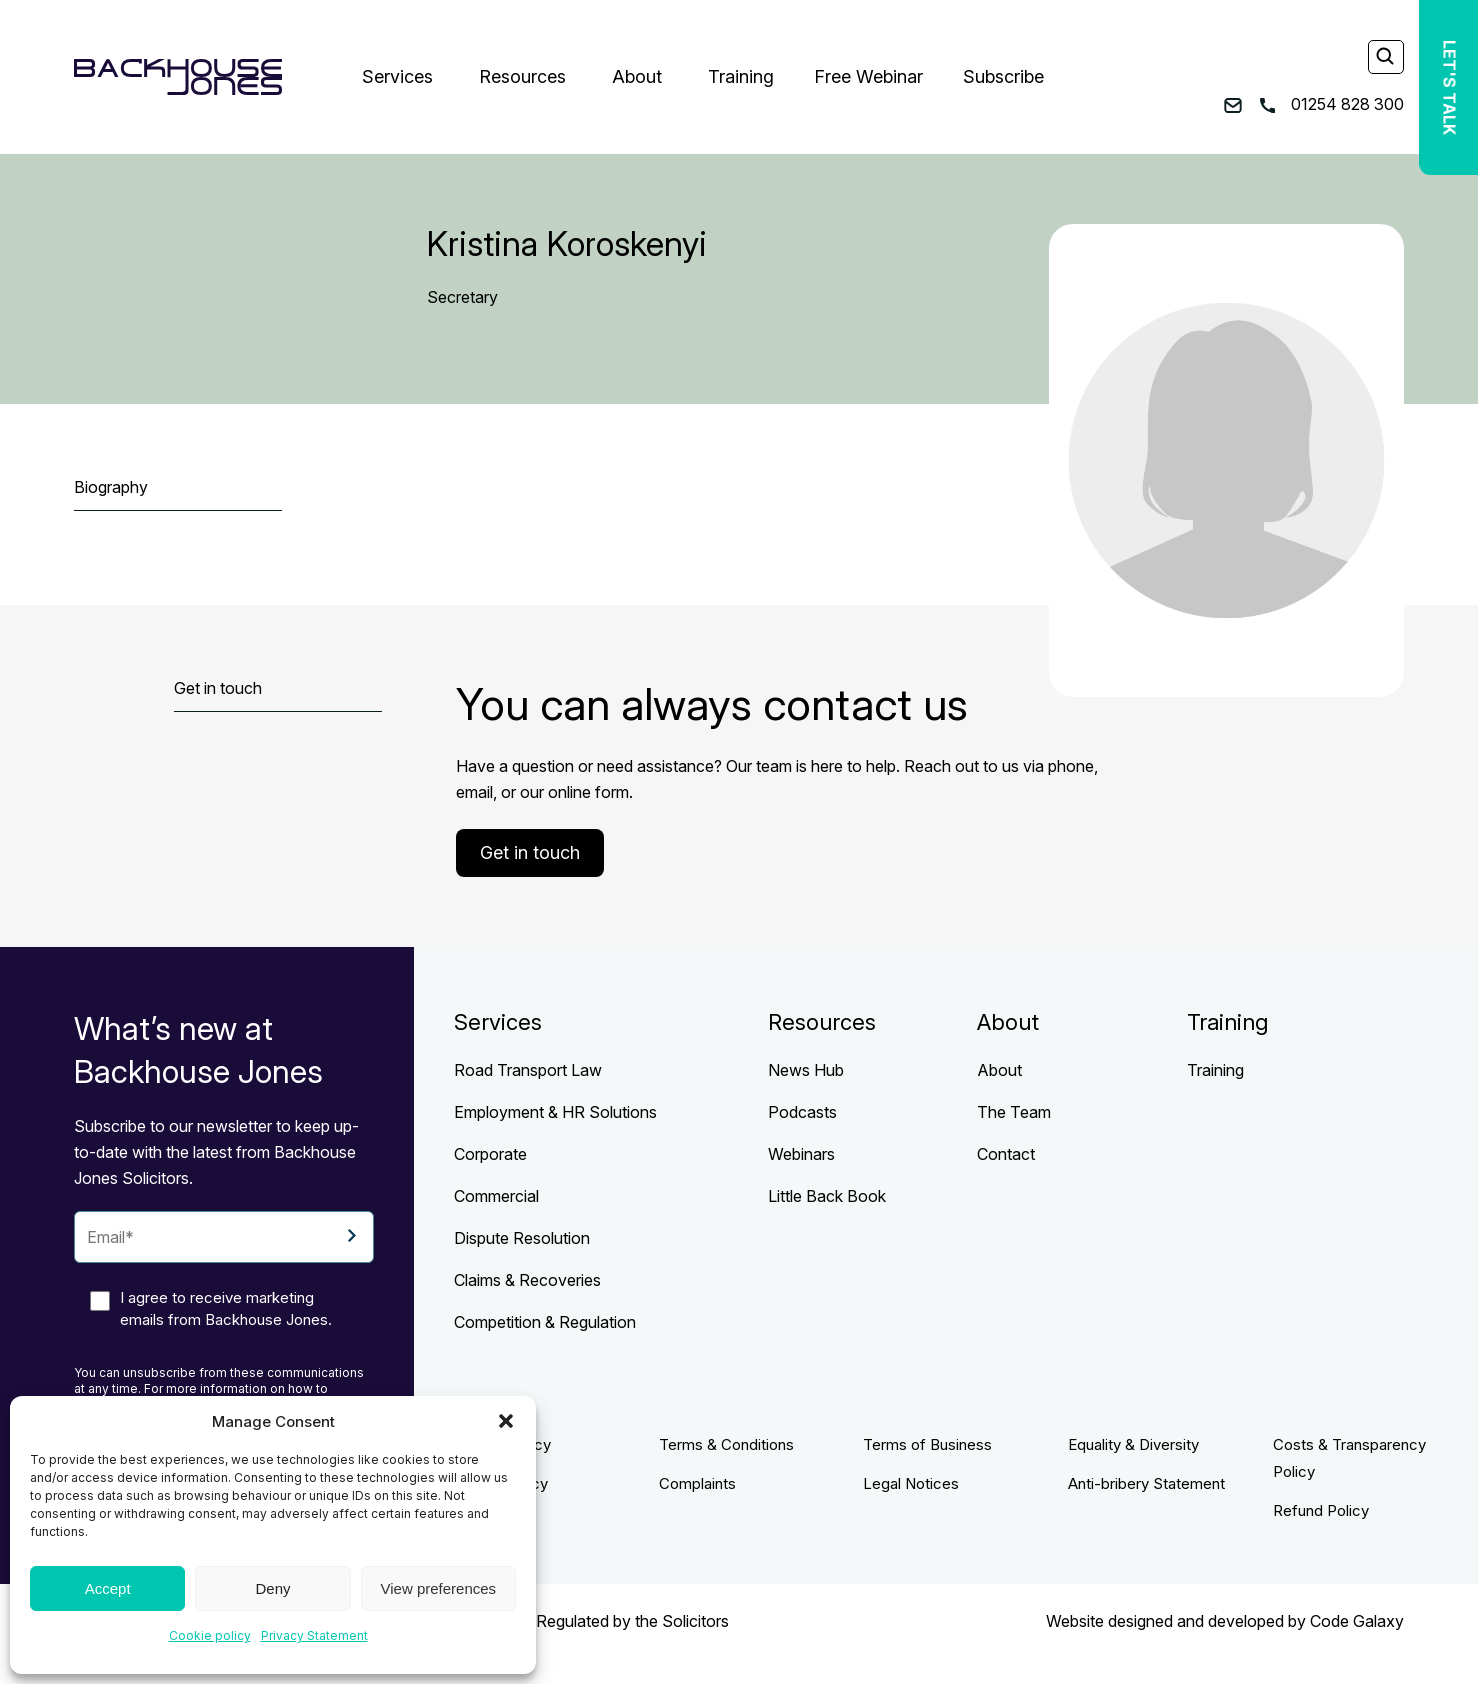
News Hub (806, 1070)
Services (397, 76)
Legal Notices (911, 1483)
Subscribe (1003, 76)
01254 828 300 (1332, 104)
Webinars (801, 1154)
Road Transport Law (528, 1070)
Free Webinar (868, 76)
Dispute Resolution (522, 1238)
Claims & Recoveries (527, 1280)
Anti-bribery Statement (1146, 1483)
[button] (506, 1421)
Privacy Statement (314, 1635)
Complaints (697, 1483)
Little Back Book (827, 1196)
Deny (272, 1588)
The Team (1014, 1112)
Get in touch (530, 852)
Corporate (490, 1154)
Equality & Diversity (1133, 1444)
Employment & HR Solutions (555, 1112)
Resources (522, 76)
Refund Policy (1321, 1510)
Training (741, 76)
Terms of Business (927, 1444)
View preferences (439, 1588)
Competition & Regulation (545, 1322)
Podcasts (802, 1112)
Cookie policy (210, 1635)
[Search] (1385, 58)
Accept (108, 1588)
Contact (1006, 1154)
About (637, 76)
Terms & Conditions (726, 1444)
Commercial (496, 1196)
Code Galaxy (1357, 1621)
